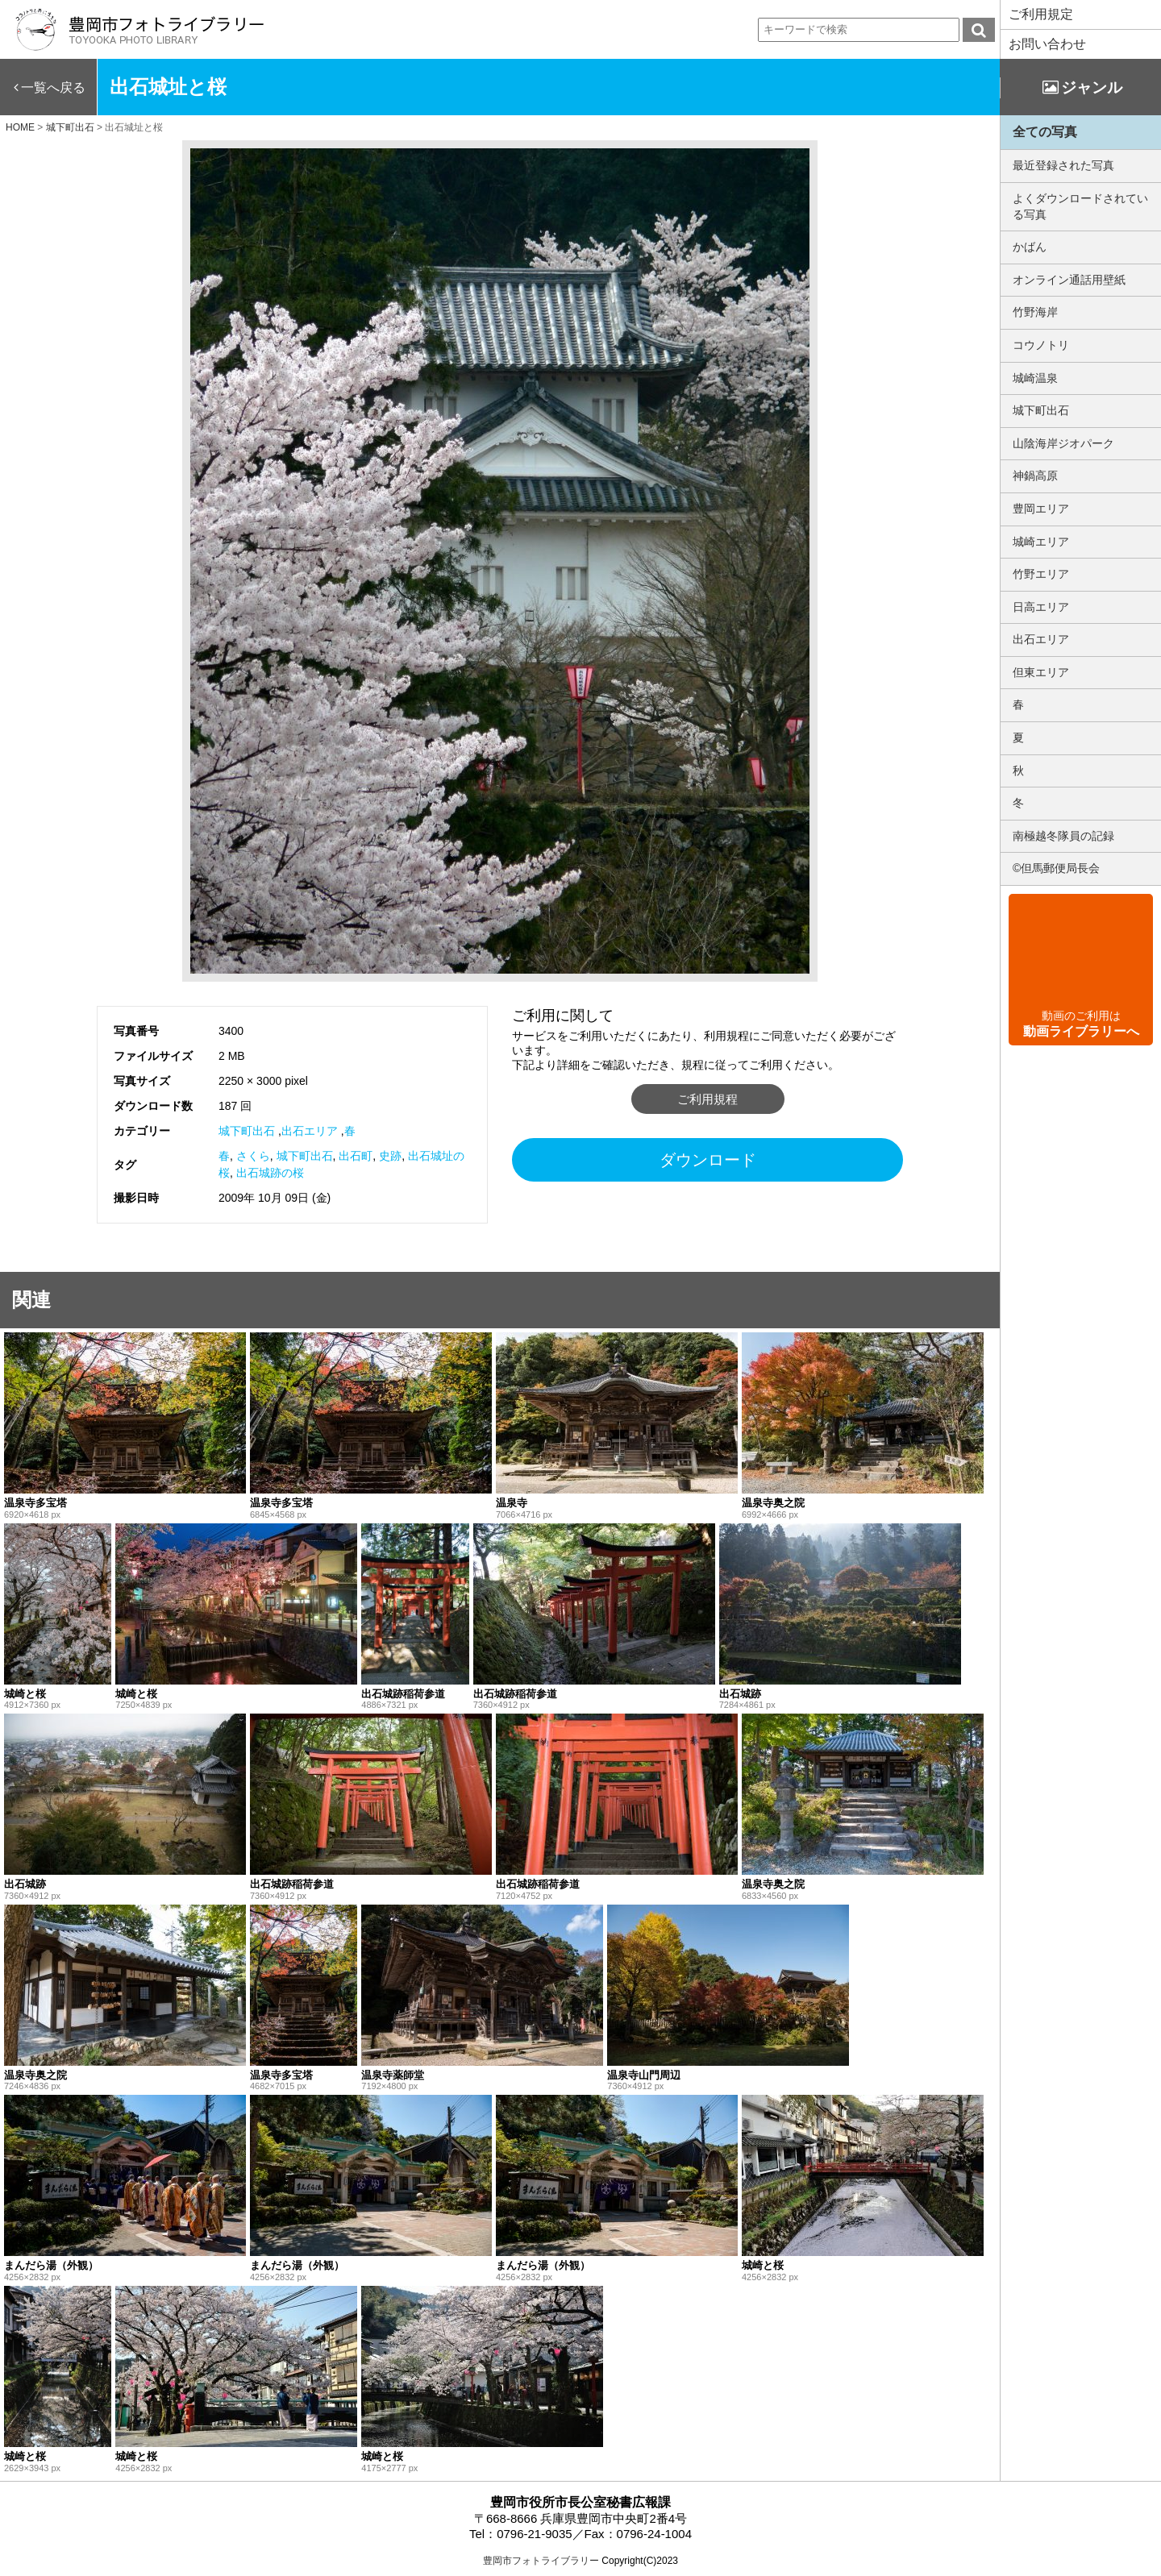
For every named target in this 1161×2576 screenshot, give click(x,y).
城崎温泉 (1035, 378)
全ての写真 (1045, 132)
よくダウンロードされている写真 (1080, 206)
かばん (1030, 246)
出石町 (355, 1155)
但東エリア (1041, 672)
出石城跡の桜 (270, 1172)
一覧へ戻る (53, 87)
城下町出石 (246, 1130)
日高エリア (1041, 606)
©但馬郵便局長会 (1056, 868)
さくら (253, 1155)
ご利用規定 (1041, 14)
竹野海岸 (1035, 311)
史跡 (390, 1155)
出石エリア (309, 1130)
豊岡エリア (1041, 508)
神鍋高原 (1035, 475)
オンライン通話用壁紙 (1069, 279)
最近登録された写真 (1063, 165)
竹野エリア (1041, 573)
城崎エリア (1041, 541)
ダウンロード (708, 1160)
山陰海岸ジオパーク (1063, 443)
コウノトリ (1041, 345)
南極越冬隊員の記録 (1063, 835)
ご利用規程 (707, 1099)
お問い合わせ (1047, 44)
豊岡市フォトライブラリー (541, 2560)
